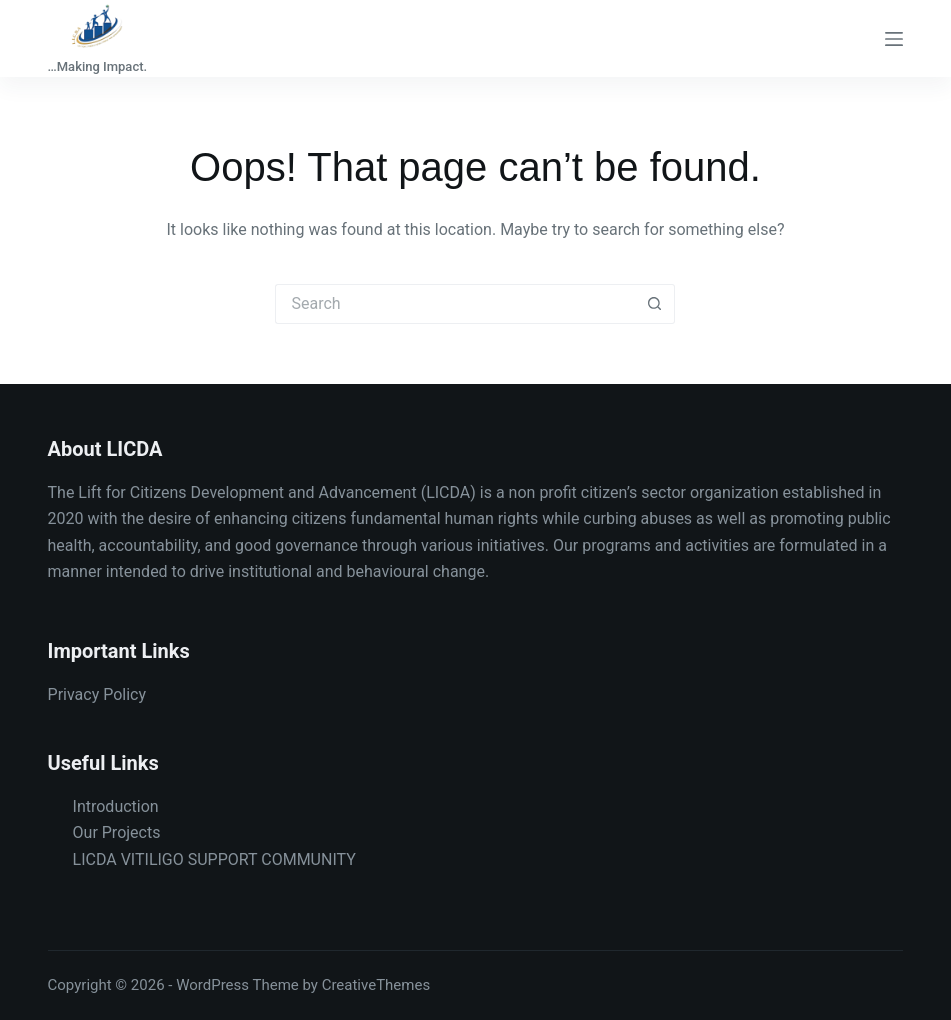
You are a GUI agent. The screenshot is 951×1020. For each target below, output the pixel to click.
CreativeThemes (376, 985)
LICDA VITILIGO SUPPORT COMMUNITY (214, 859)
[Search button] (655, 304)
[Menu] (894, 39)
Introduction (116, 806)
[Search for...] (455, 304)
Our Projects (117, 832)
